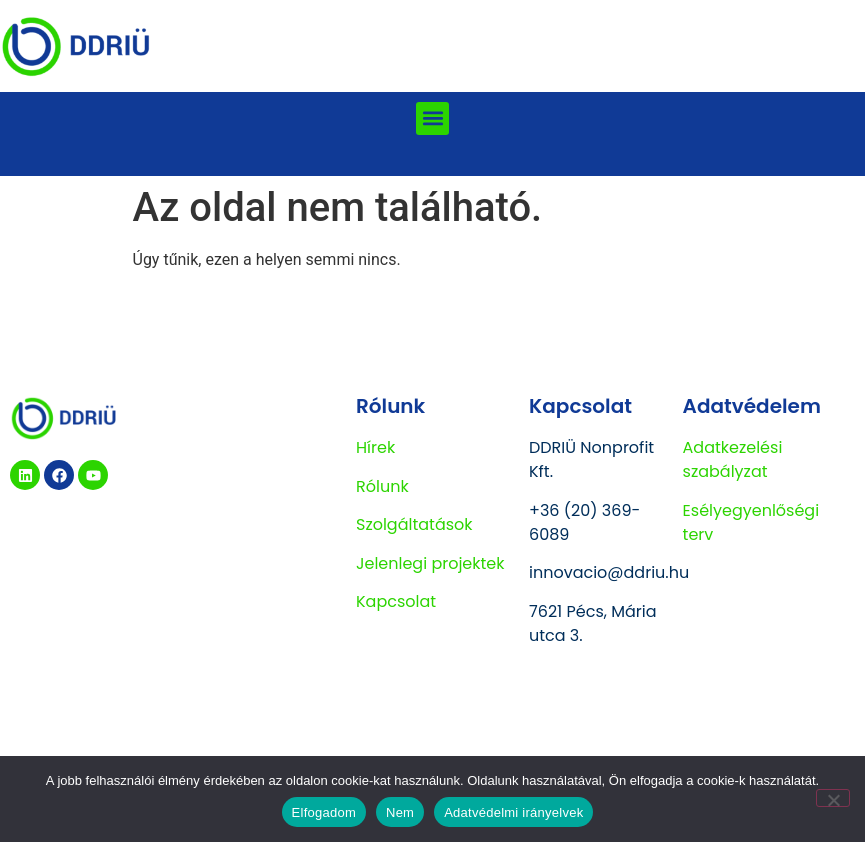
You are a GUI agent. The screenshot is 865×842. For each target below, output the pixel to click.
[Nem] (833, 798)
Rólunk (382, 486)
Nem (400, 812)
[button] (432, 118)
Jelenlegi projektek (430, 563)
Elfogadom (324, 812)
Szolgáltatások (414, 524)
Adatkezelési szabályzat (733, 459)
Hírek (375, 447)
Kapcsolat (396, 601)
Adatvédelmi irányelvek (513, 812)
